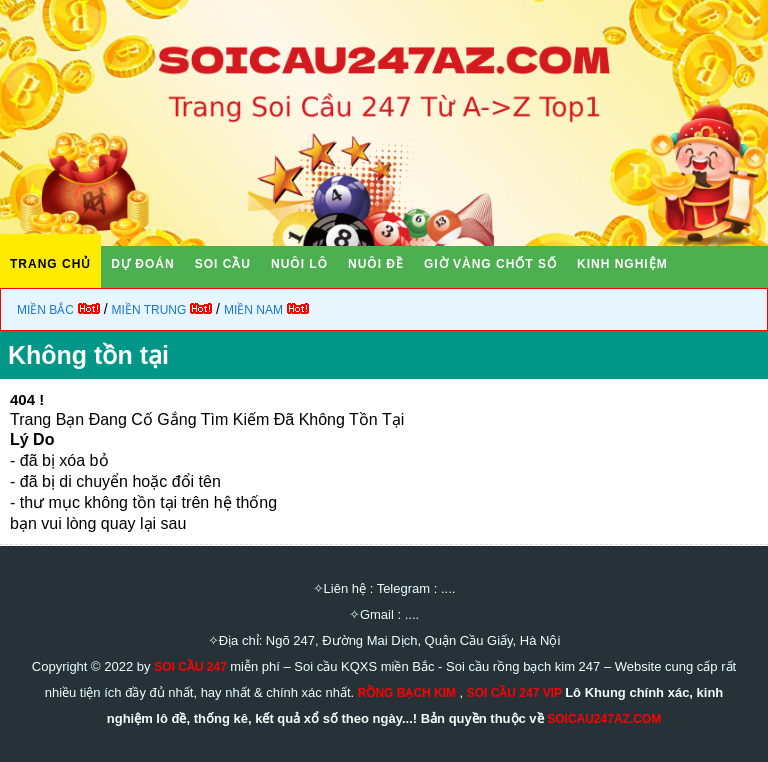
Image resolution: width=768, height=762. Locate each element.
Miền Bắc (45, 310)
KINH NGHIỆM (622, 264)
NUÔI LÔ (299, 264)
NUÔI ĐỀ (376, 264)
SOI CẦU (223, 264)
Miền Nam (253, 310)
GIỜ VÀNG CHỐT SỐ (490, 264)
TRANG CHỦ (50, 264)
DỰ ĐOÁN (142, 264)
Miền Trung (149, 310)
